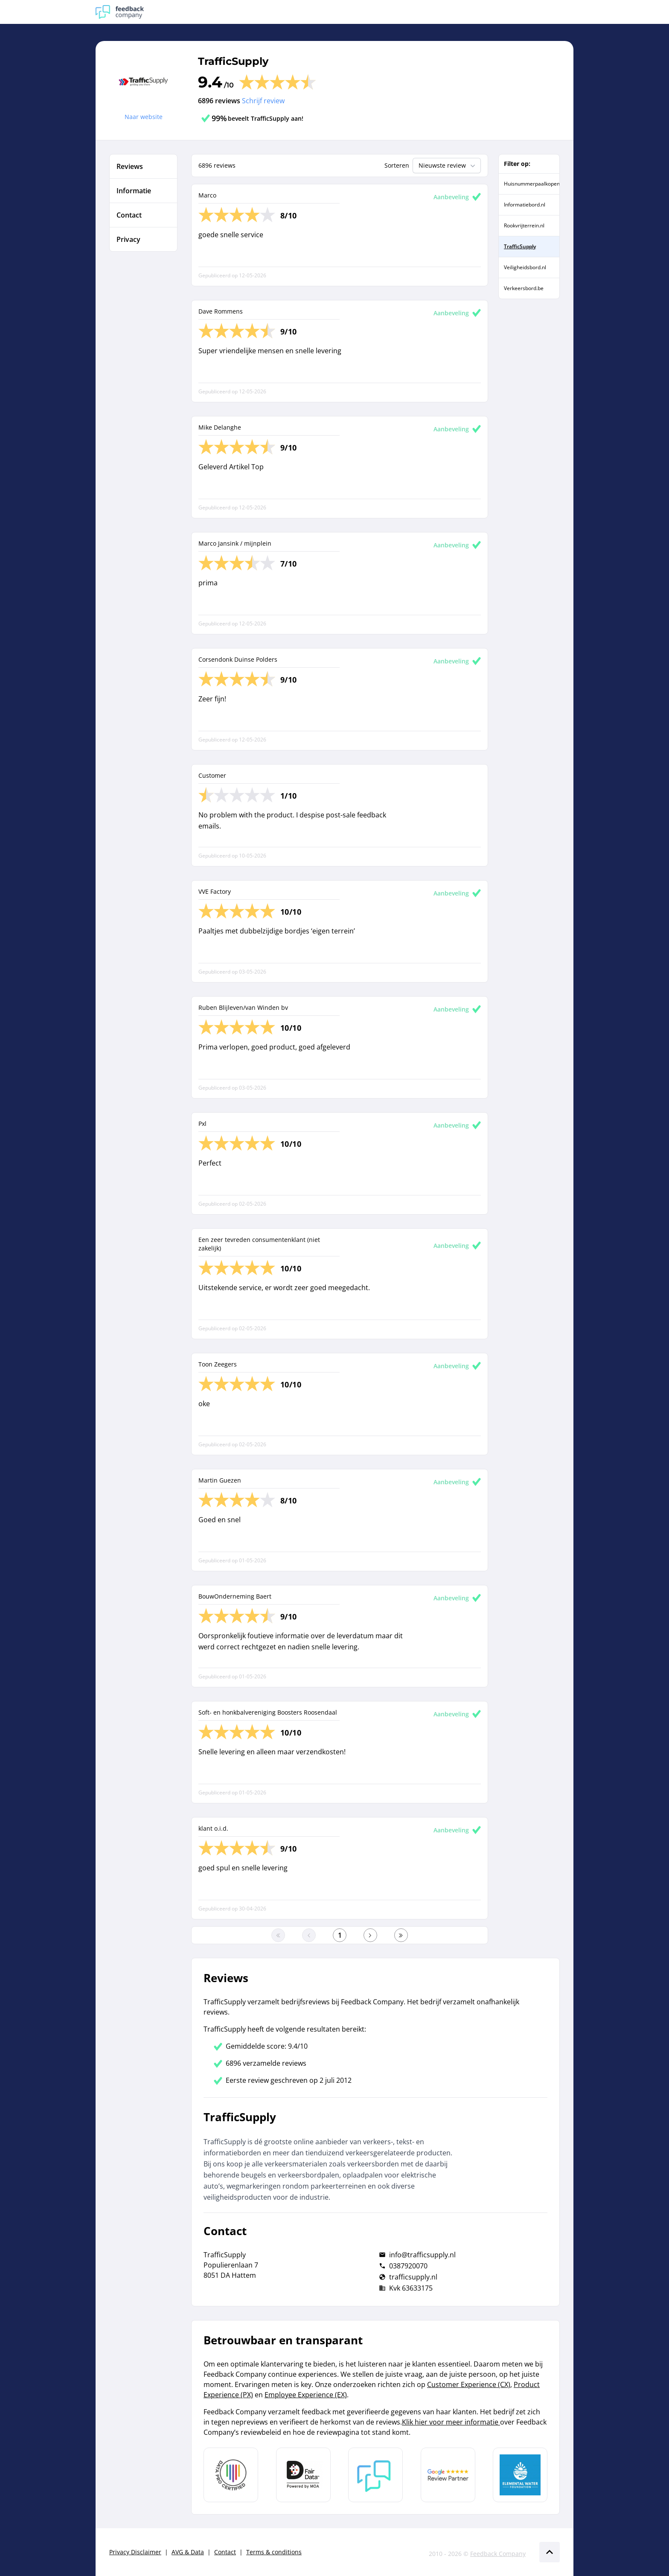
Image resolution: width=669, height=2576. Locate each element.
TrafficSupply (233, 61)
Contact (225, 2552)
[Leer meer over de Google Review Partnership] (448, 2474)
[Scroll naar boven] (549, 2552)
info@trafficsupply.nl (422, 2254)
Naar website (144, 117)
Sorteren (396, 165)
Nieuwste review (448, 165)
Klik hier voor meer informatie (451, 2422)
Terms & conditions (274, 2552)
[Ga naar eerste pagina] (278, 1935)
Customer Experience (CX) (468, 2384)
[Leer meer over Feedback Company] (375, 2474)
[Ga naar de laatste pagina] (401, 1935)
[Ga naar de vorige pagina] (309, 1935)
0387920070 (408, 2266)
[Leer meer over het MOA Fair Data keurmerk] (303, 2474)
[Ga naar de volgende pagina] (370, 1935)
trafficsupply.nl (413, 2277)
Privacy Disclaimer (135, 2552)
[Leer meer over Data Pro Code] (230, 2474)
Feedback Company (498, 2554)
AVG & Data (188, 2552)
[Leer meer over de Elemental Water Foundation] (520, 2474)
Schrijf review (263, 100)
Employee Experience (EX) (306, 2394)
